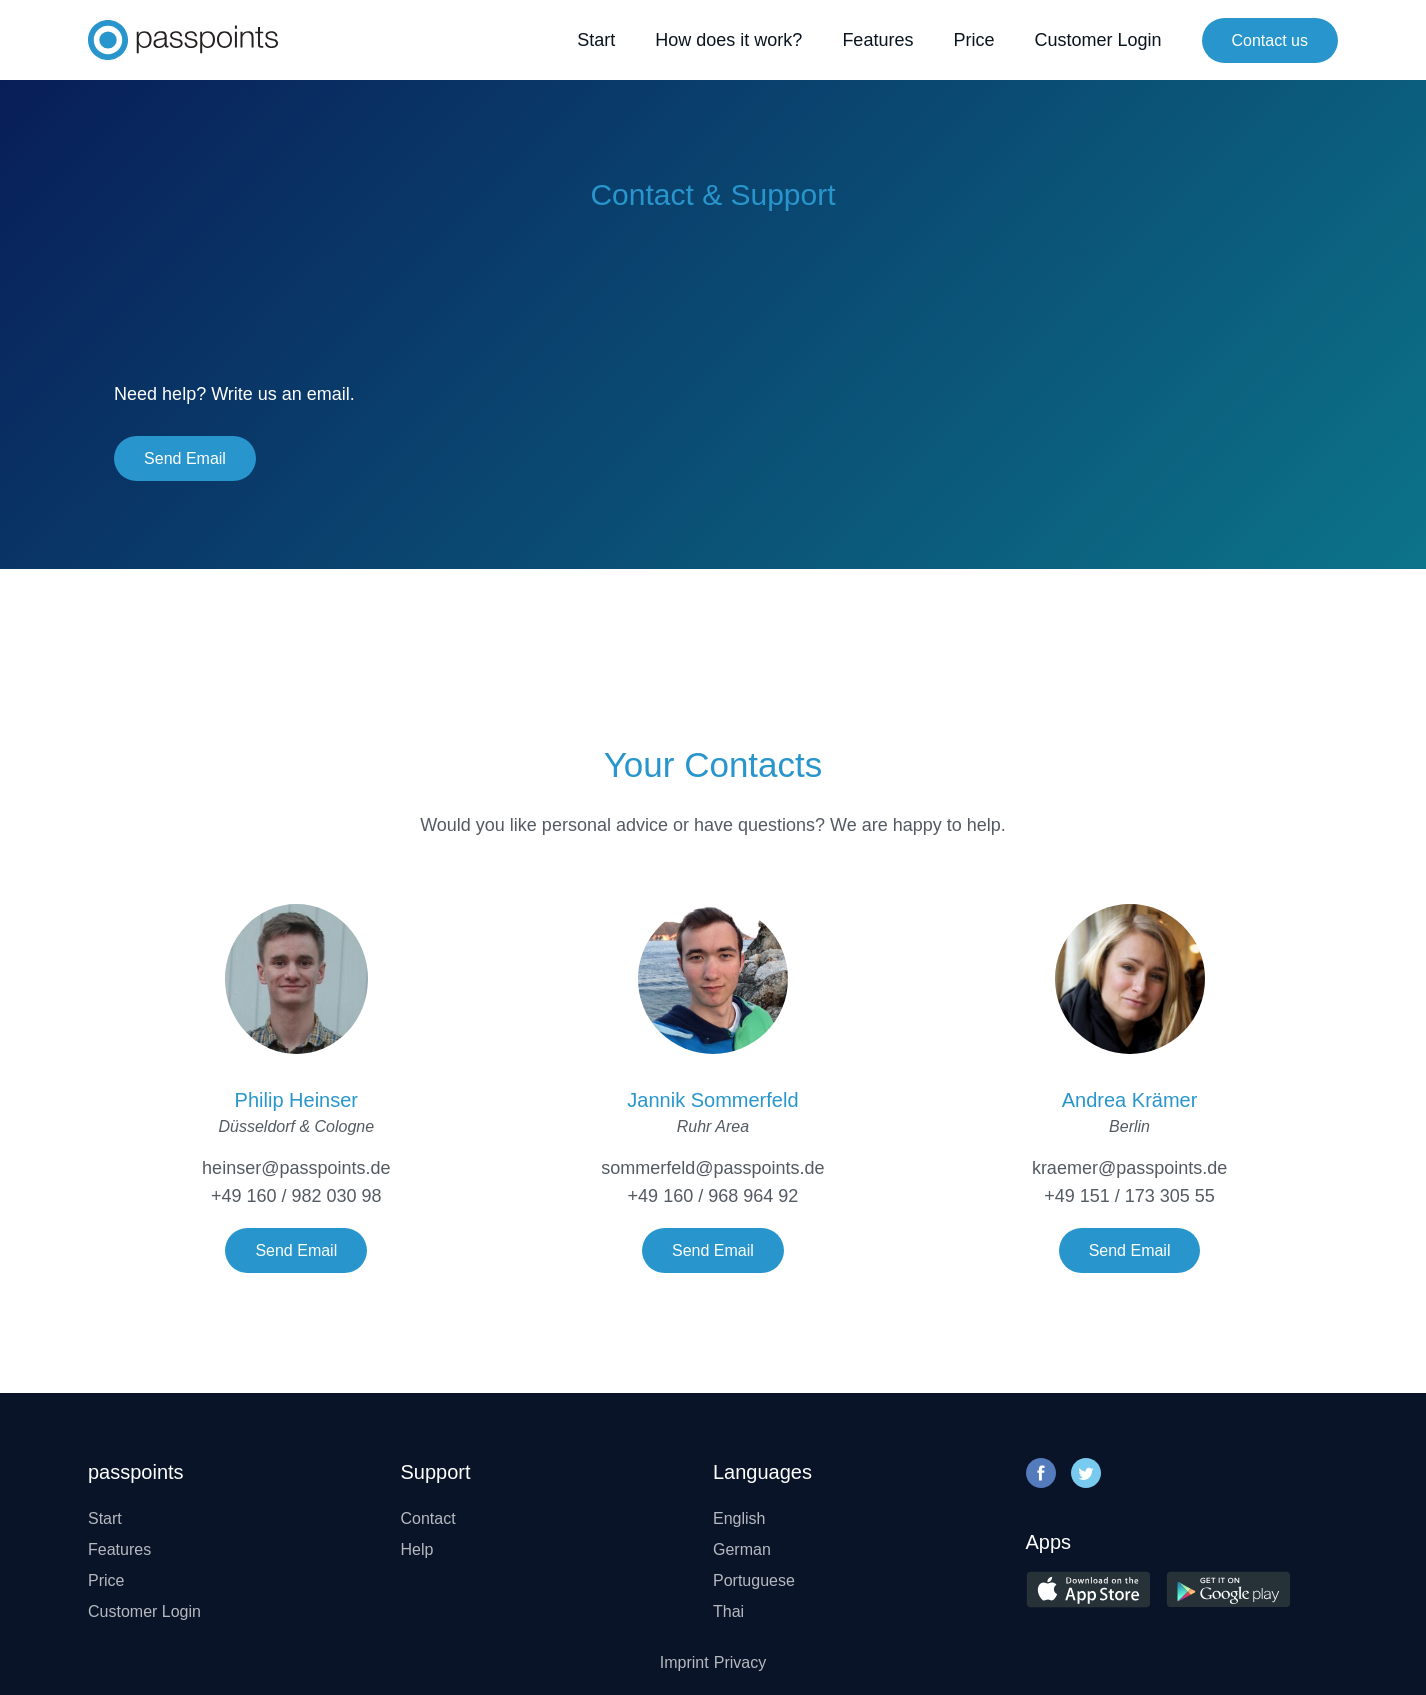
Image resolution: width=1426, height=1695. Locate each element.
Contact (428, 1518)
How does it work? (728, 40)
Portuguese (754, 1580)
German (742, 1549)
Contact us (1270, 40)
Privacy (740, 1662)
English (739, 1518)
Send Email (185, 458)
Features (877, 40)
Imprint (684, 1662)
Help (417, 1549)
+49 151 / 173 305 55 (1129, 1196)
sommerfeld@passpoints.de (712, 1168)
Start (596, 40)
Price (973, 40)
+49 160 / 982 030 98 (296, 1196)
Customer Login (1097, 40)
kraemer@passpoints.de (1129, 1168)
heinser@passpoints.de (296, 1168)
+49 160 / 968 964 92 (713, 1196)
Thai (728, 1611)
